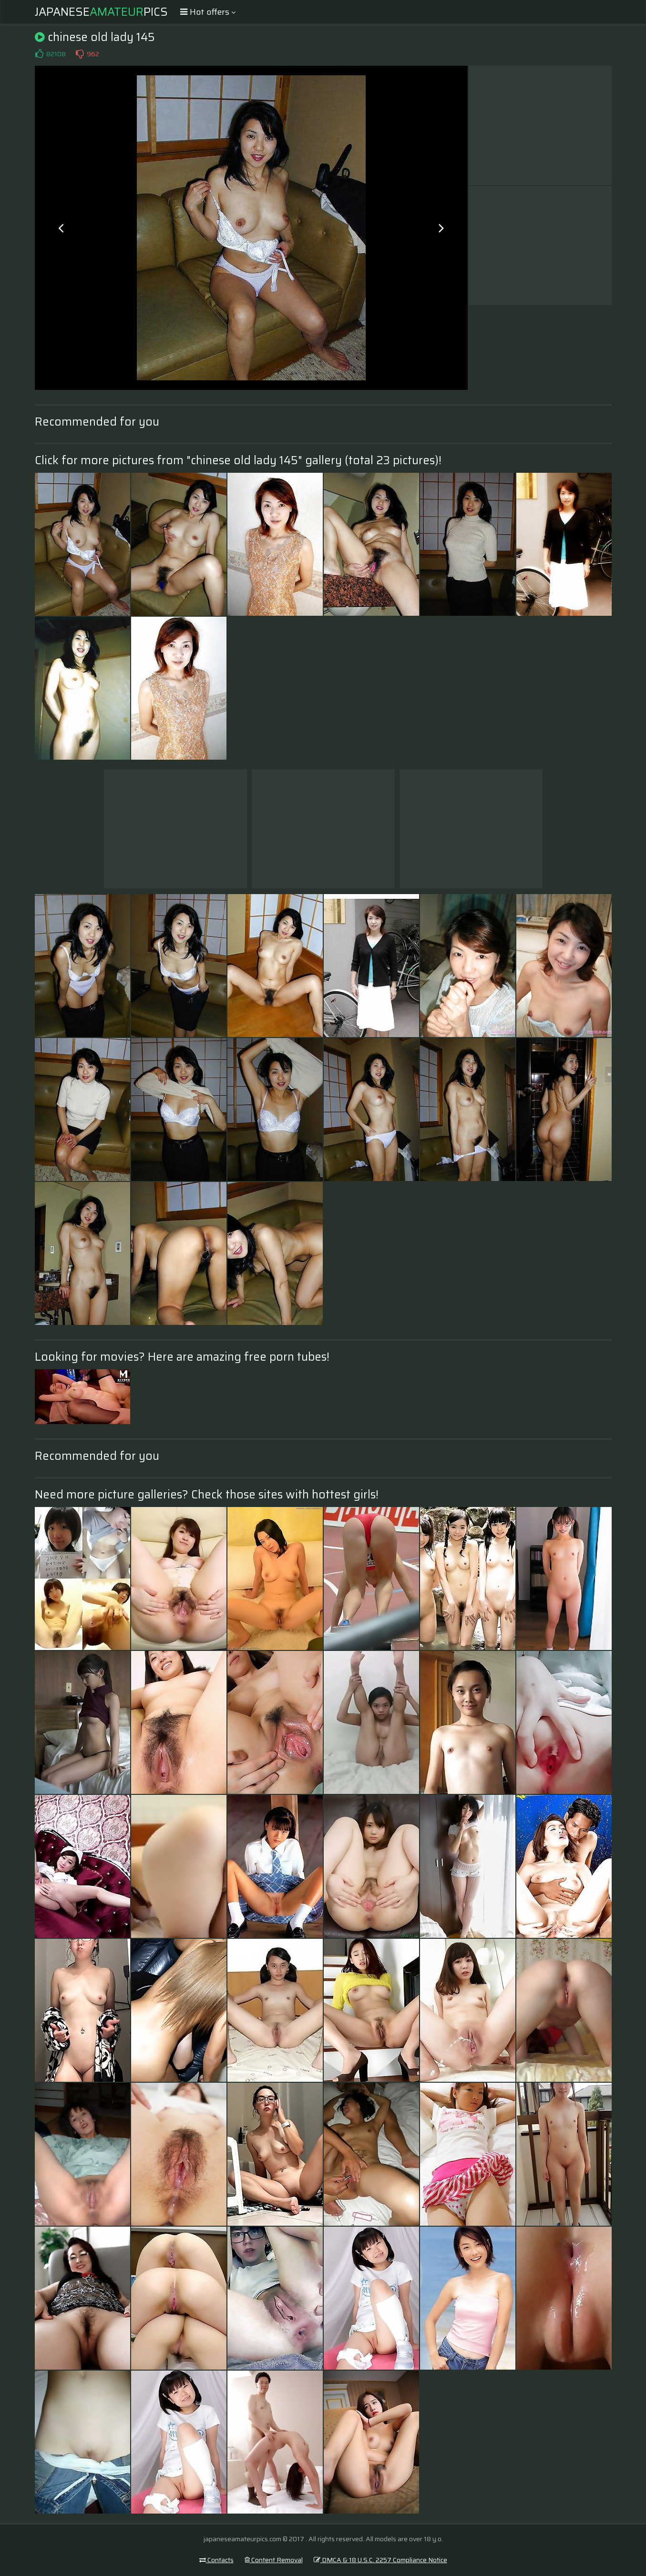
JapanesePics (101, 12)
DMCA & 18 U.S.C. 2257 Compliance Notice (380, 2560)
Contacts (216, 2560)
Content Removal (274, 2560)
